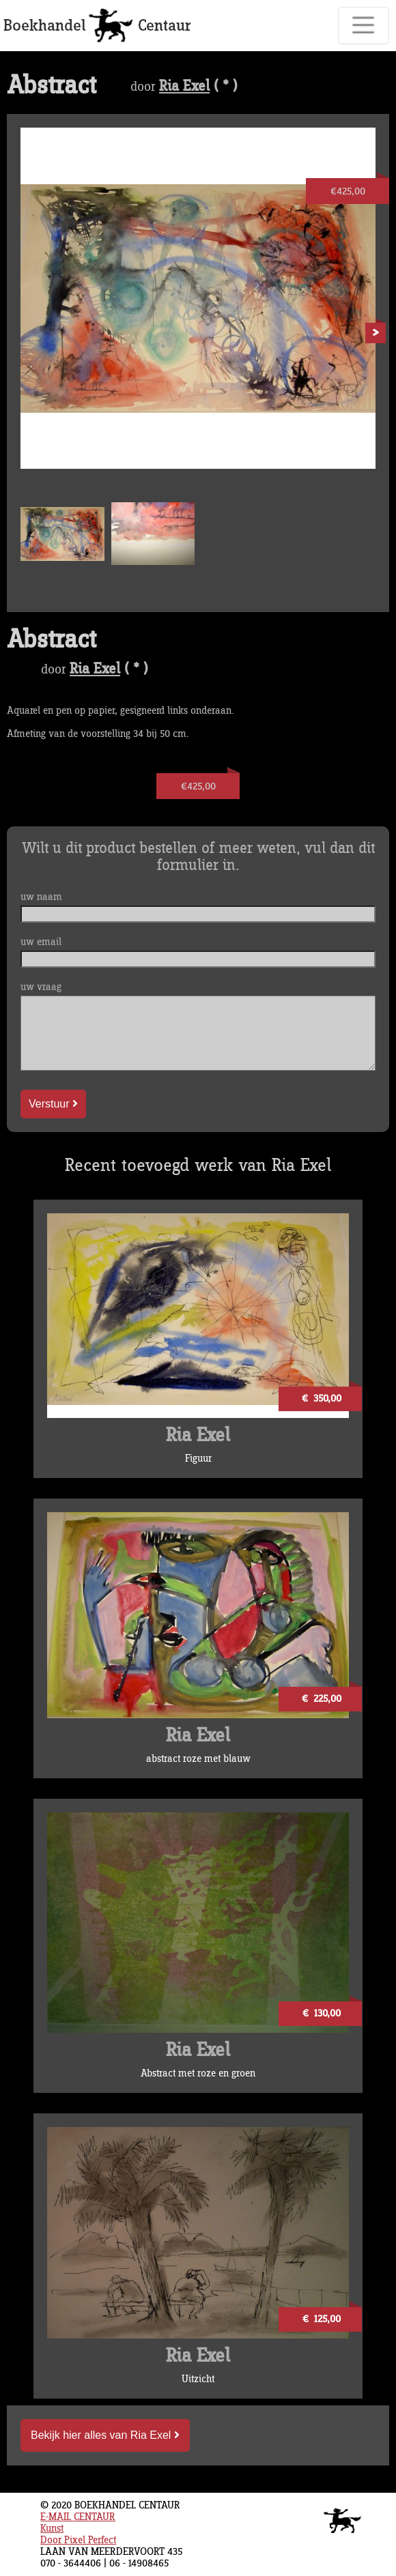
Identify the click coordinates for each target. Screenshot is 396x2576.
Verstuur (53, 1104)
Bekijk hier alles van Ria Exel (105, 2435)
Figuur (198, 1458)
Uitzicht (198, 2379)
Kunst (51, 2528)
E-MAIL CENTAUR (77, 2517)
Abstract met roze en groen (198, 2073)
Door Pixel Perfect (78, 2540)
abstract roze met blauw (198, 1759)
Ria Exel (184, 86)
